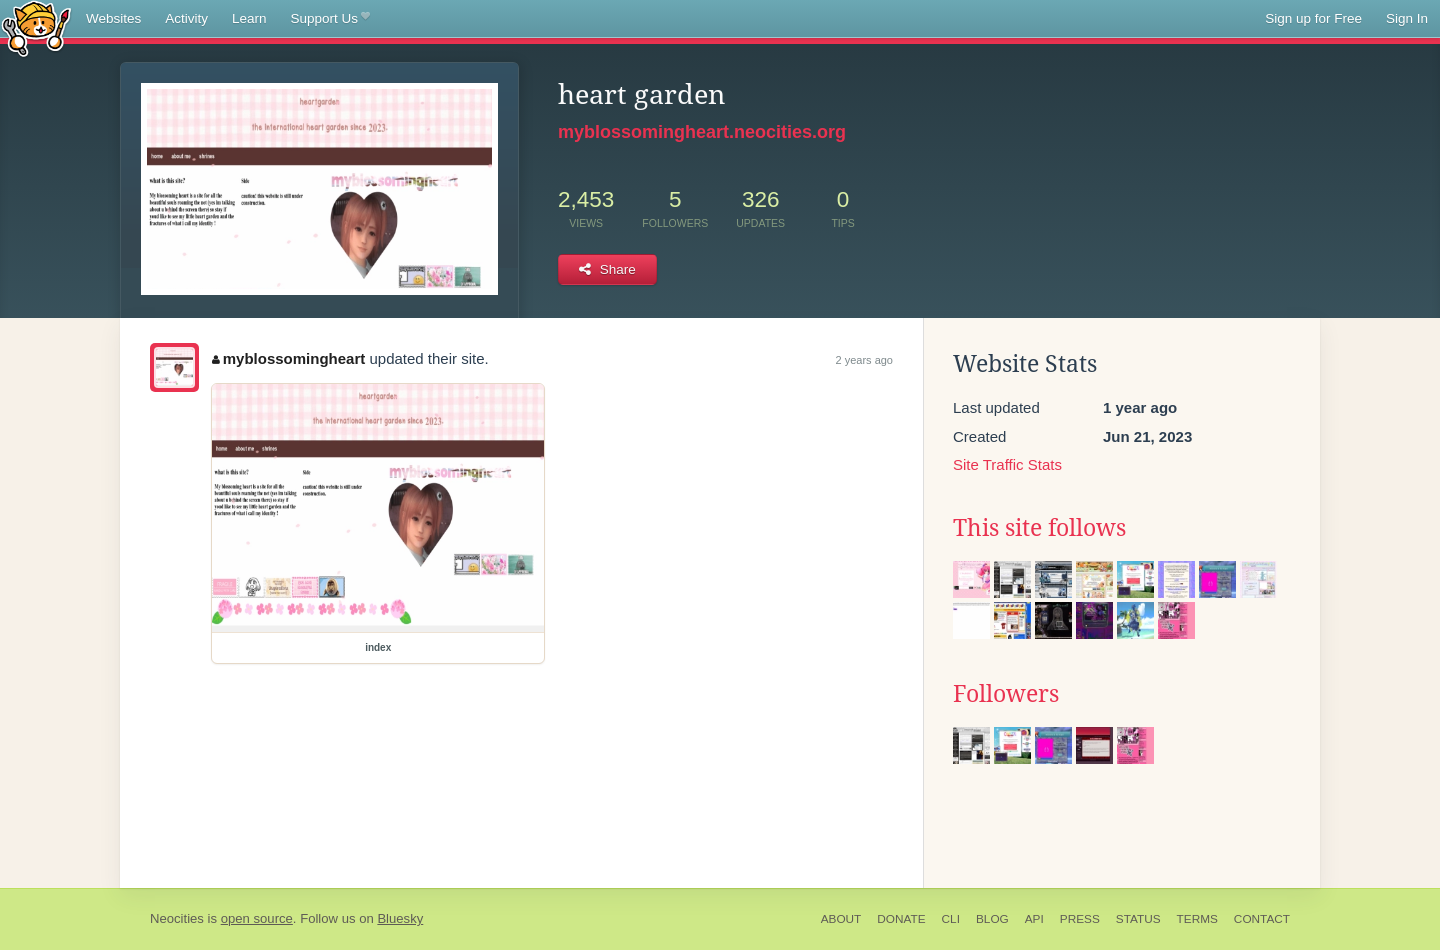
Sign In (1407, 18)
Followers (1006, 694)
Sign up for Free (1313, 18)
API (1034, 919)
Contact (1262, 919)
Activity (186, 18)
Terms (1197, 919)
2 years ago (864, 360)
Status (1138, 919)
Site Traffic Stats (1007, 464)
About (841, 919)
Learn (249, 18)
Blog (992, 919)
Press (1080, 919)
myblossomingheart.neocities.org (702, 132)
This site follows (1039, 528)
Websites (113, 18)
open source (257, 918)
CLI (951, 919)
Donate (901, 919)
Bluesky (400, 918)
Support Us (330, 19)
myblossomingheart (288, 358)
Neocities (177, 918)
